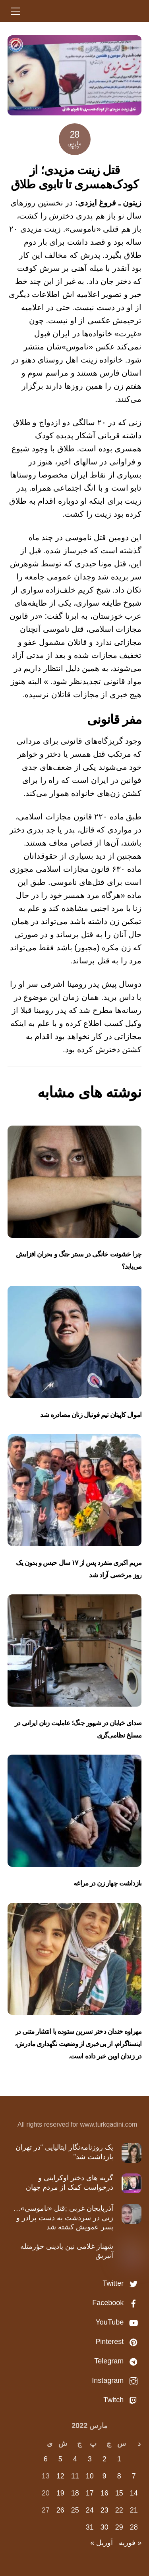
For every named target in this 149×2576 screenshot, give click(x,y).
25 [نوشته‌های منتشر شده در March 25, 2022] (75, 2510)
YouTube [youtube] (119, 2322)
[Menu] (15, 10)
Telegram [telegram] (117, 2361)
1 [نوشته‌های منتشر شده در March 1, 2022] (119, 2459)
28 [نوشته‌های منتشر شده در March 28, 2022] (134, 2527)
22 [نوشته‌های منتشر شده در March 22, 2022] (119, 2510)
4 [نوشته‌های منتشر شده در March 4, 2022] (75, 2459)
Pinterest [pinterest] (118, 2342)
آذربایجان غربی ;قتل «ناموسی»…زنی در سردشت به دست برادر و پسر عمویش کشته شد (63, 2217)
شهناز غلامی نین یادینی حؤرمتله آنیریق (66, 2251)
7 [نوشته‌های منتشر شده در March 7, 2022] (134, 2476)
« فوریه (130, 2543)
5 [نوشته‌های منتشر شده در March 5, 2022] (60, 2459)
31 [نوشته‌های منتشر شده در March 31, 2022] (90, 2527)
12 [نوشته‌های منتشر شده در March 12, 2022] (60, 2476)
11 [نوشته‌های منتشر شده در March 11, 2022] (75, 2476)
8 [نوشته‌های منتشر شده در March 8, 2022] (119, 2476)
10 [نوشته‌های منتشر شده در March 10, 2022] (90, 2476)
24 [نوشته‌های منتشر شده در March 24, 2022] (90, 2510)
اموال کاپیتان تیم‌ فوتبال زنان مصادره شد (90, 1415)
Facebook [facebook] (116, 2303)
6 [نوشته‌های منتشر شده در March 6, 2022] (46, 2459)
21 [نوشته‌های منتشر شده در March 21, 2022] (134, 2510)
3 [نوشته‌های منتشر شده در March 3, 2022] (90, 2459)
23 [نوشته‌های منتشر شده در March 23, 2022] (104, 2510)
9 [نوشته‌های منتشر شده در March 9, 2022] (104, 2476)
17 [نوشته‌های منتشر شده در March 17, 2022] (90, 2493)
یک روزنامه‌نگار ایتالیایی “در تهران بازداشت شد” (64, 2151)
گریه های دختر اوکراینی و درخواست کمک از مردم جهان (69, 2182)
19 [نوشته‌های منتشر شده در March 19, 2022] (60, 2493)
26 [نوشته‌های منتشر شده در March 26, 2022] (60, 2510)
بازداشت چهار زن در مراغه (107, 1883)
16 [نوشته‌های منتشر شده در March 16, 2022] (104, 2493)
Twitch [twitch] (122, 2400)
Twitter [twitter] (122, 2283)
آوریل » (101, 2543)
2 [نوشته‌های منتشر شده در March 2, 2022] (104, 2459)
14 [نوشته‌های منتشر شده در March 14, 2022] (134, 2493)
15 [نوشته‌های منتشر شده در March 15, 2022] (119, 2493)
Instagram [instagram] (116, 2380)
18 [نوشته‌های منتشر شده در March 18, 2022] (75, 2493)
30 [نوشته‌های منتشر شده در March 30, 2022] (104, 2527)
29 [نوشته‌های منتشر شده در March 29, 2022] (119, 2527)
